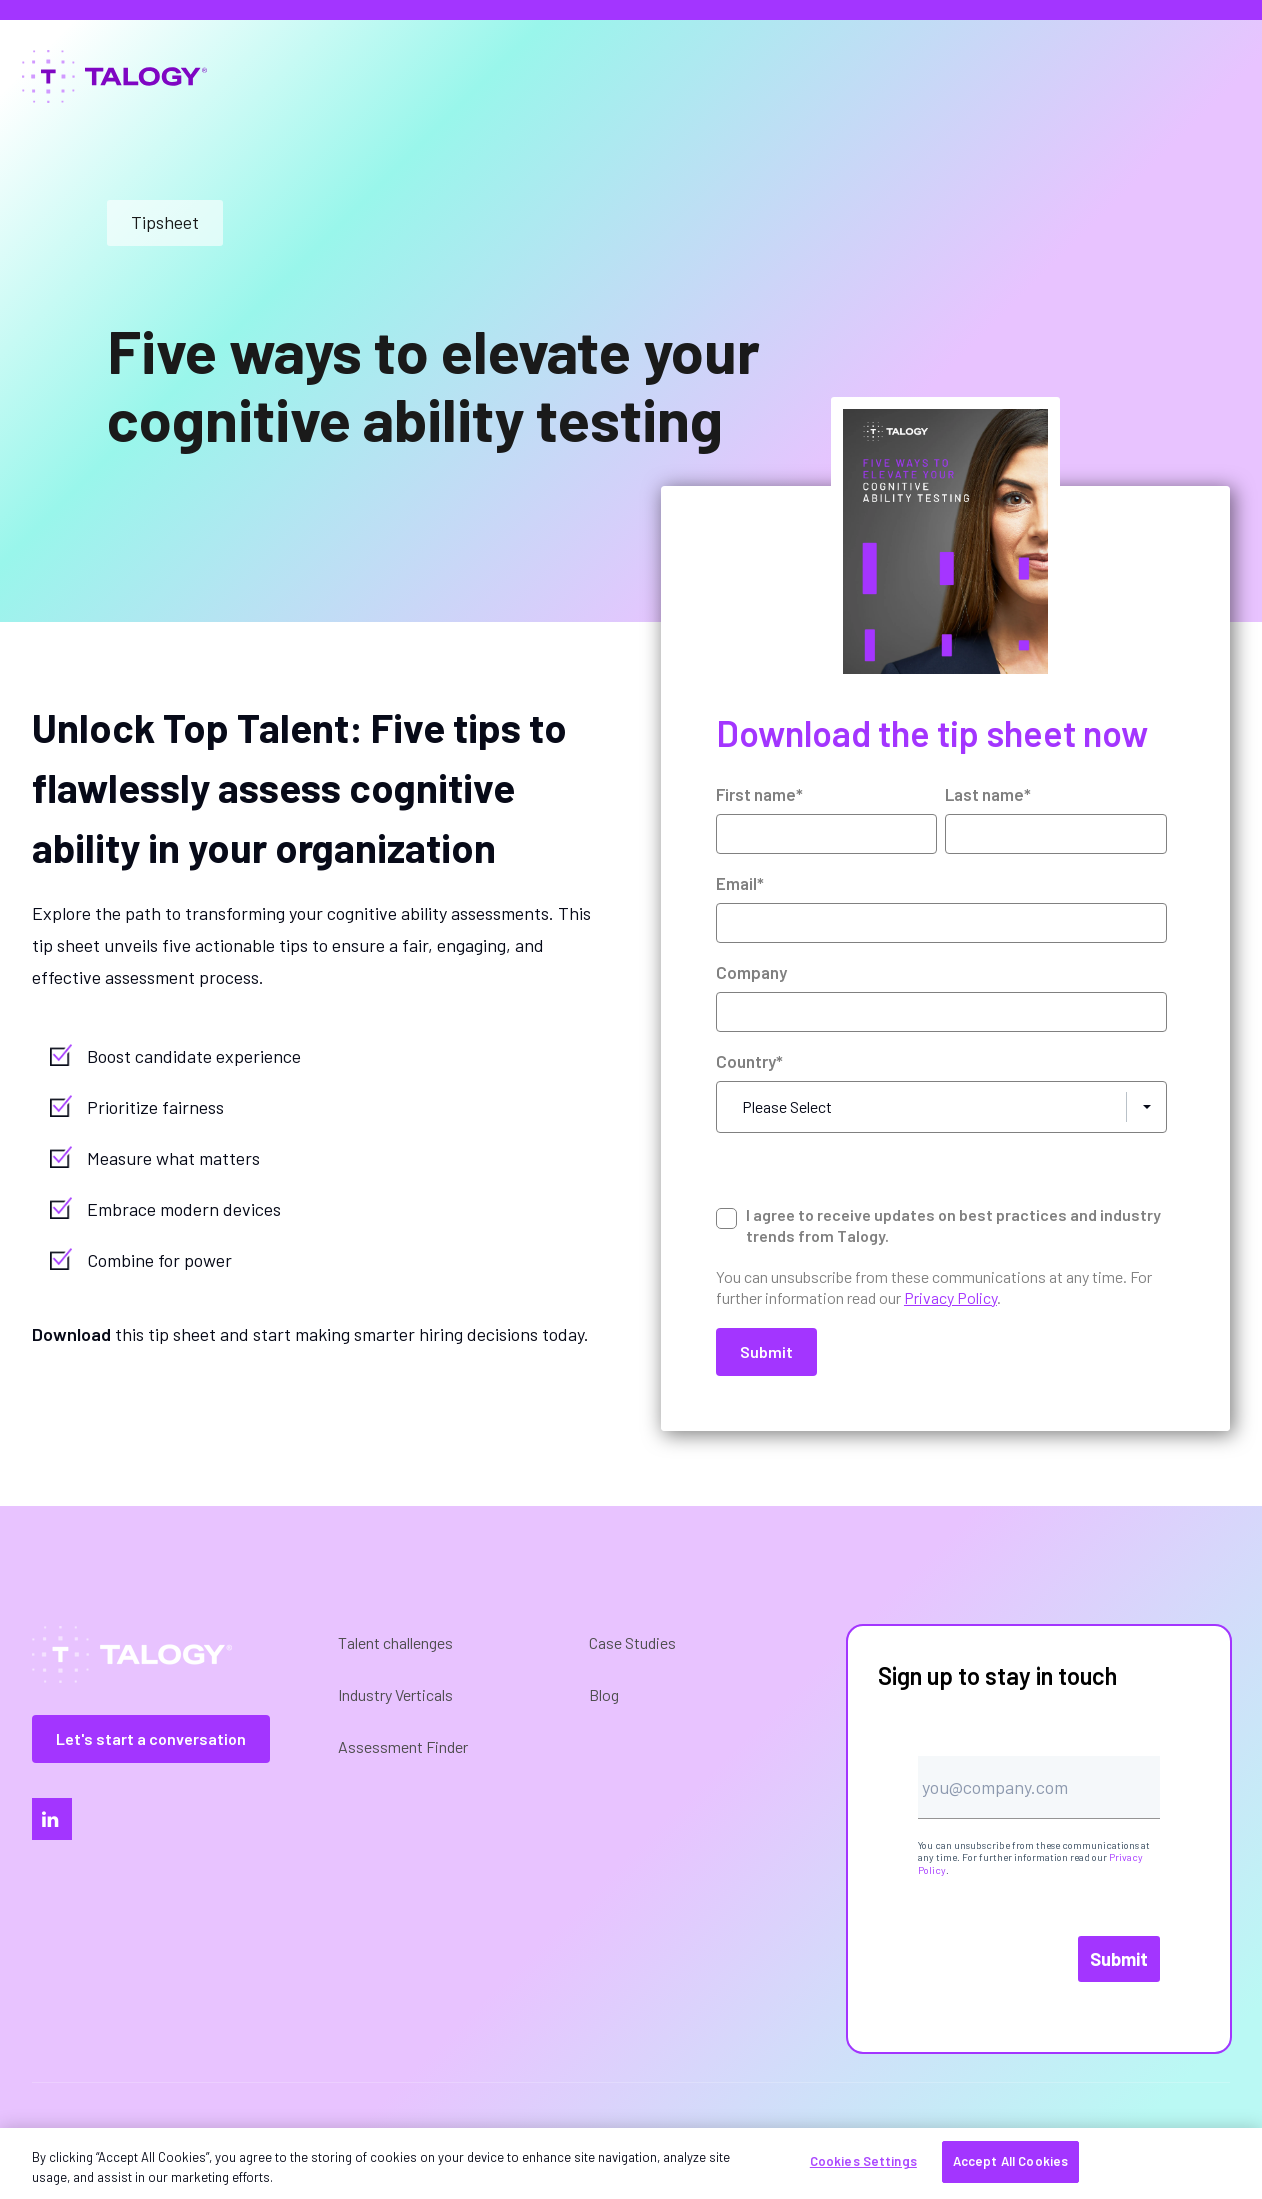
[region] (631, 2163)
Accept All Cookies (1010, 2161)
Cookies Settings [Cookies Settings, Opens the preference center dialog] (863, 2161)
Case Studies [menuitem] (632, 1642)
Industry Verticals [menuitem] (395, 1694)
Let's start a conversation (151, 1738)
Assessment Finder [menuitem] (403, 1746)
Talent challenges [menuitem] (395, 1642)
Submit (1119, 1959)
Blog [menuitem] (604, 1694)
